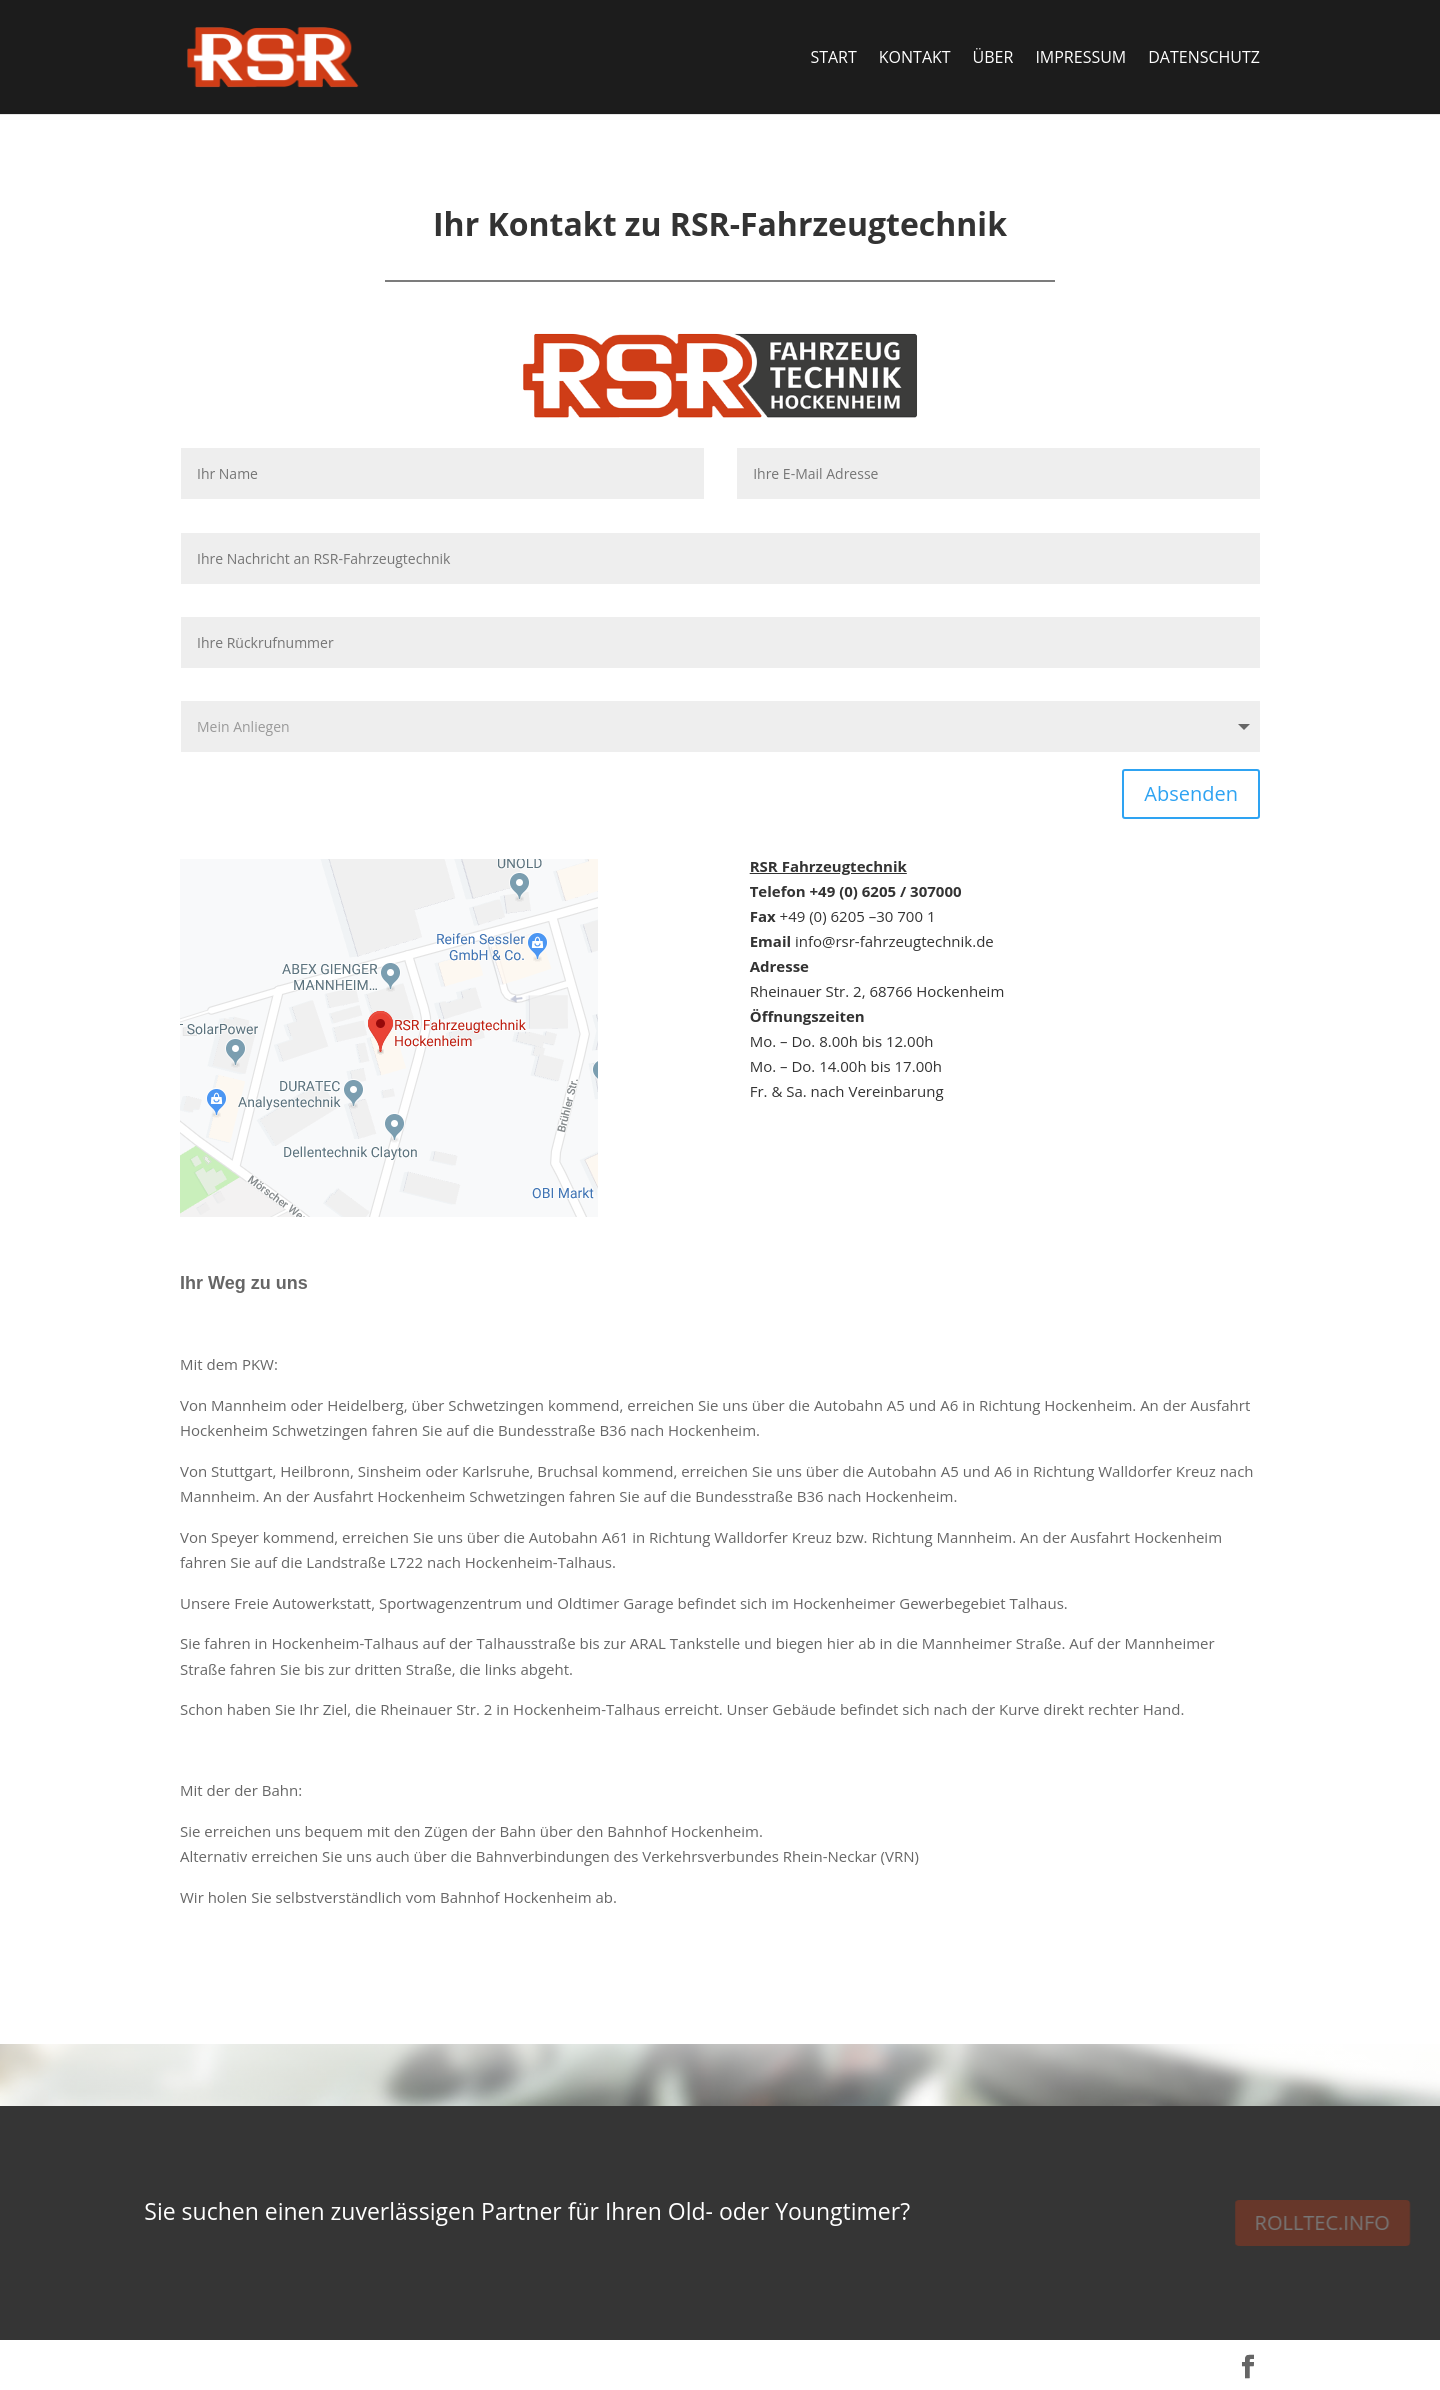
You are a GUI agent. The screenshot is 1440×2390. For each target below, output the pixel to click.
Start (833, 59)
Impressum (1080, 59)
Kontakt (915, 59)
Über (993, 59)
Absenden (1191, 793)
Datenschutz (1204, 59)
